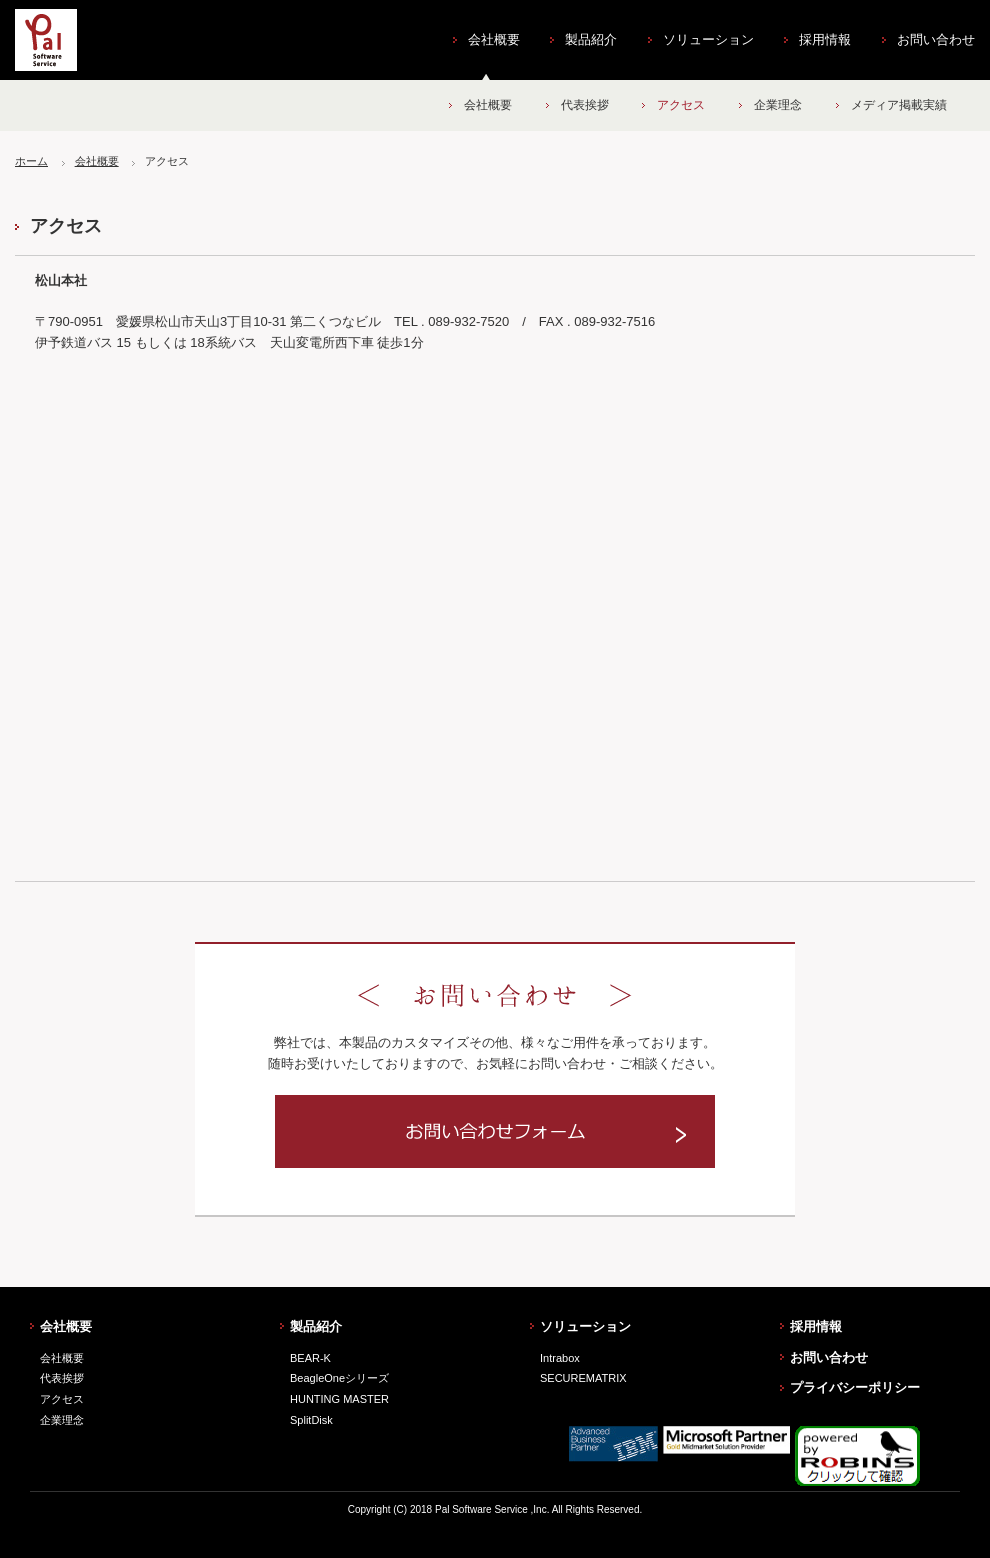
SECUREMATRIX (583, 1378)
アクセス (681, 105)
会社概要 (494, 39)
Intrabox (560, 1358)
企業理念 (778, 105)
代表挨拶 (585, 105)
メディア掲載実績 (899, 105)
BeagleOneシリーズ (339, 1378)
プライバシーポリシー (855, 1387)
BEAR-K (310, 1358)
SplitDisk (311, 1420)
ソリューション (708, 39)
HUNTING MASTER (339, 1399)
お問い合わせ (936, 39)
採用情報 (825, 39)
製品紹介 (591, 39)
